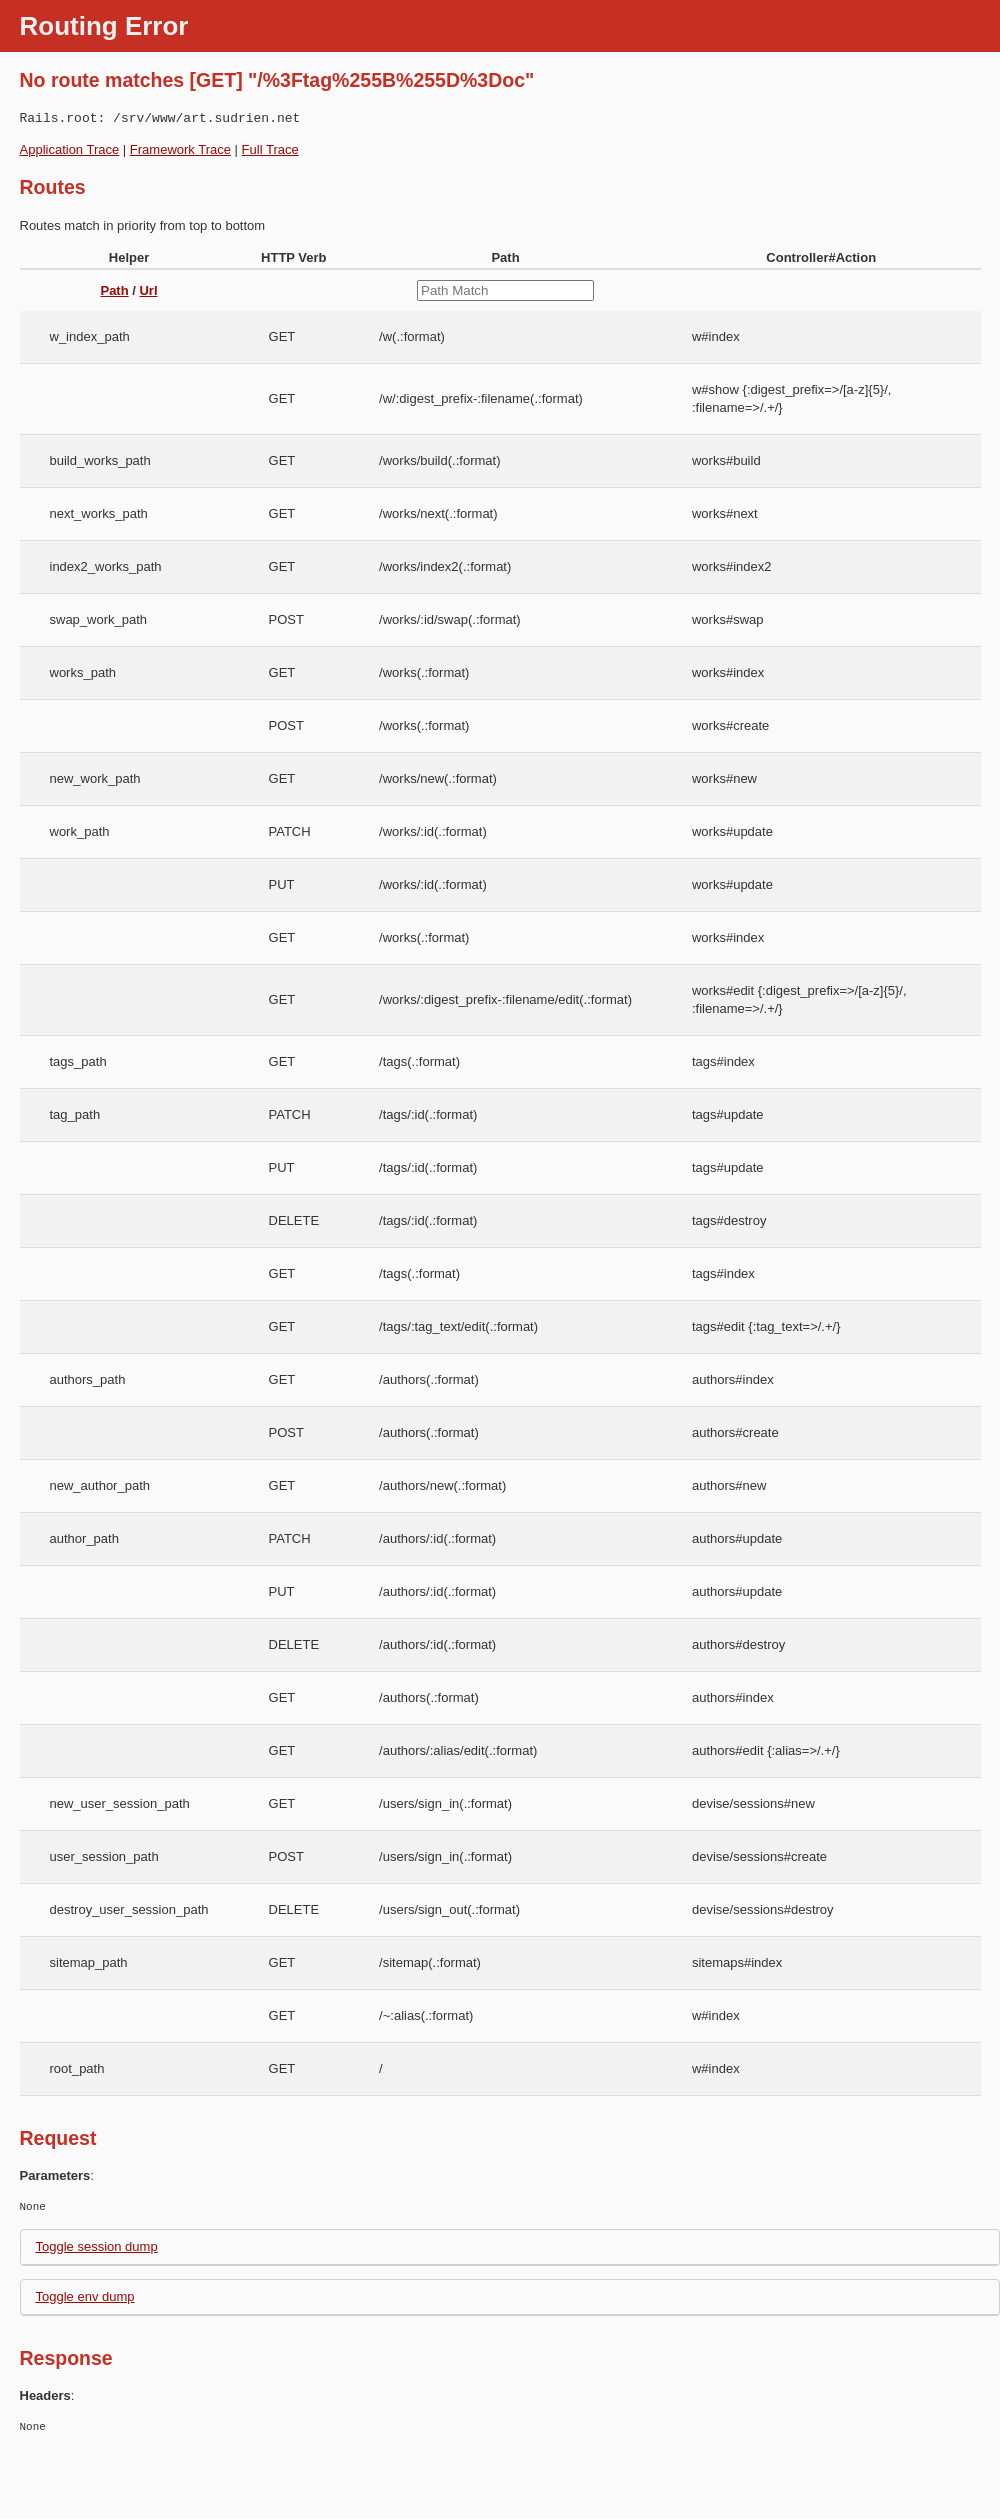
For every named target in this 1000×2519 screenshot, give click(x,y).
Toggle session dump (97, 2246)
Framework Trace (180, 149)
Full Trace (270, 149)
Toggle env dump (85, 2296)
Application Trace (70, 149)
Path (114, 290)
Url (148, 290)
